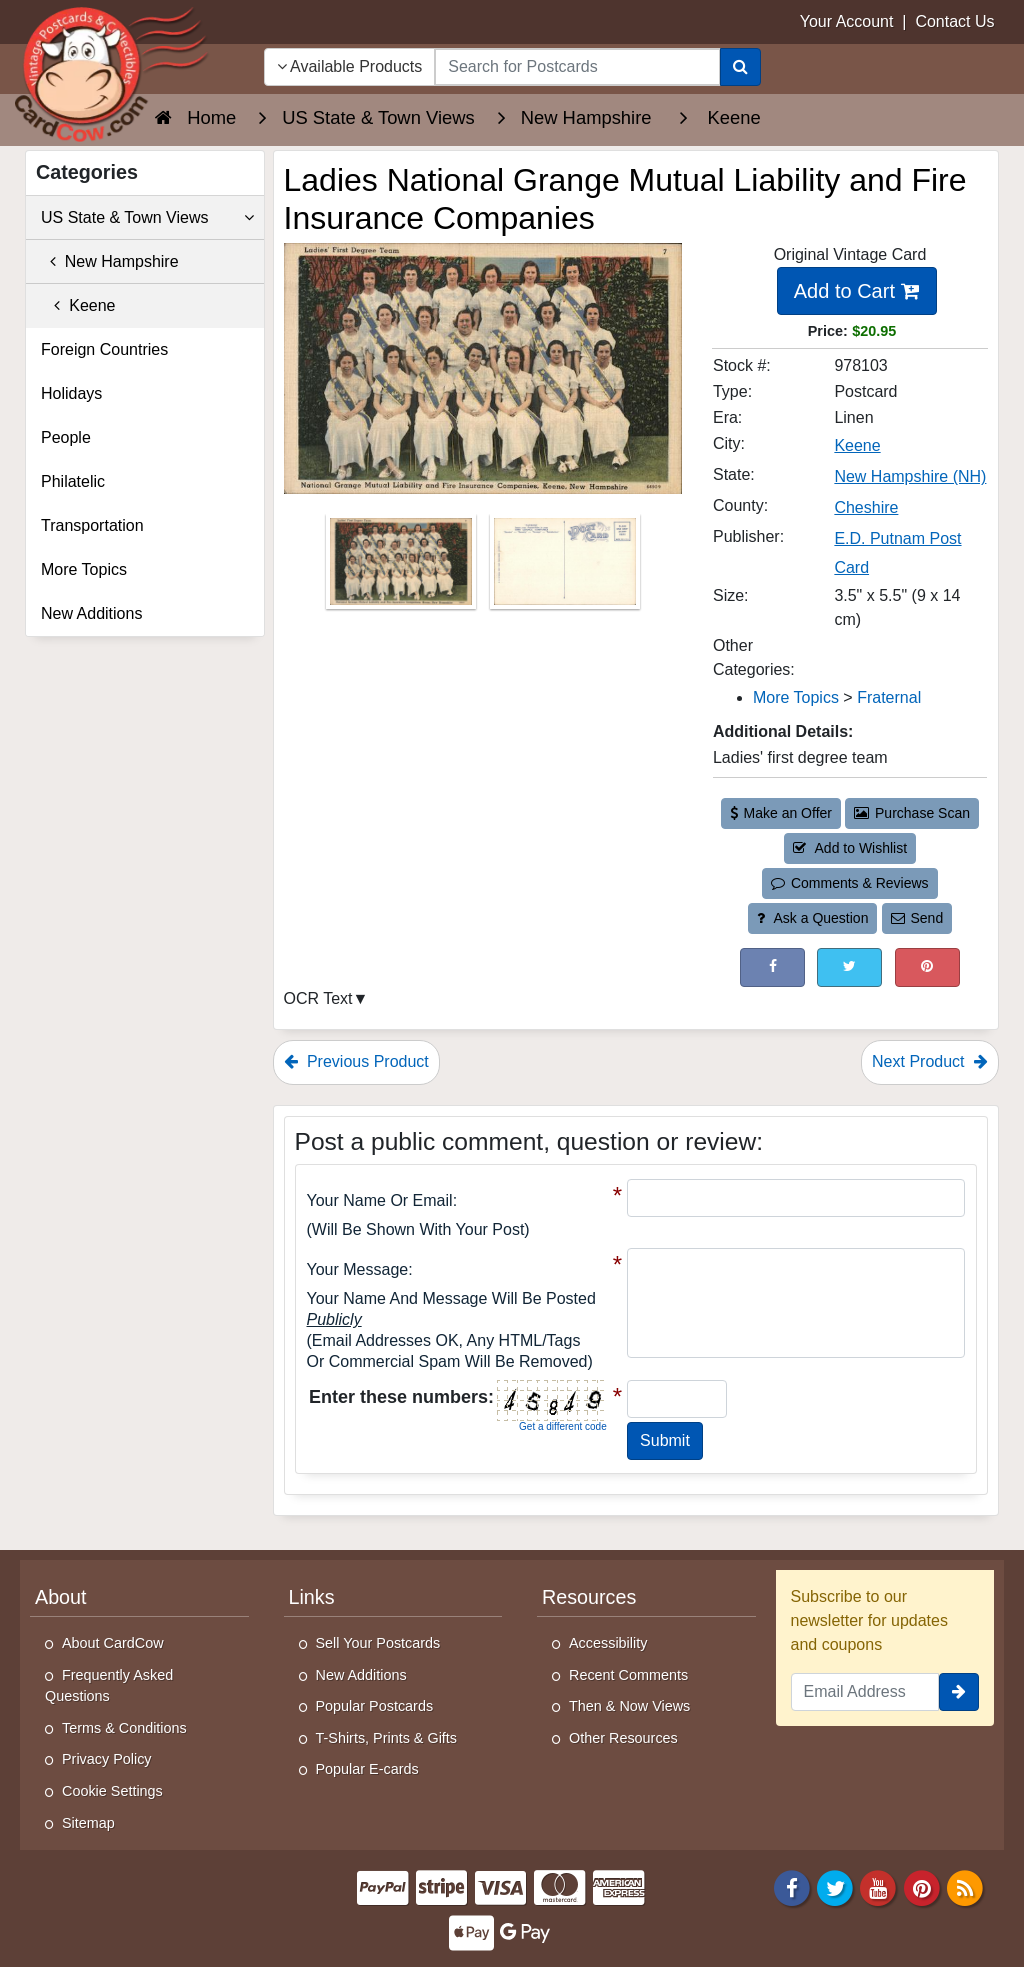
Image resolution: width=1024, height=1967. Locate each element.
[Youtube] (879, 1887)
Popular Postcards (375, 1706)
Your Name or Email (380, 1200)
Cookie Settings (112, 1791)
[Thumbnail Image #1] (403, 568)
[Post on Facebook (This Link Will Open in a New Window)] (772, 967)
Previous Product (356, 1061)
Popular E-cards (367, 1769)
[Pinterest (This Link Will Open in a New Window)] (927, 967)
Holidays (71, 393)
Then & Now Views (629, 1706)
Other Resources (623, 1738)
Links (312, 1597)
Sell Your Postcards (378, 1643)
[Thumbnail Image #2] (565, 568)
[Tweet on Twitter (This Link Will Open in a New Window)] (849, 967)
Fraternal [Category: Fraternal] (889, 697)
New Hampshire (110, 261)
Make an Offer (781, 813)
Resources (589, 1597)
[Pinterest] (922, 1887)
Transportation (92, 525)
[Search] (740, 67)
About (61, 1597)
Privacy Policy (107, 1759)
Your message (358, 1269)
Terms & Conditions (124, 1728)
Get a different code (563, 1426)
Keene (78, 305)
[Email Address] (865, 1692)
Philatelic (73, 481)
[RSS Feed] (965, 1887)
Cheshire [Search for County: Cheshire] (866, 507)
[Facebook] (792, 1887)
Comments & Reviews (849, 883)
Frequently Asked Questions (109, 1686)
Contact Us (954, 21)
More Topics (84, 569)
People (66, 437)
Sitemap (88, 1823)
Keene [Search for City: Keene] (857, 445)
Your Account (847, 21)
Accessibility (608, 1643)
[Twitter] (835, 1887)
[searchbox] (577, 67)
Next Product (930, 1061)
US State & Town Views (147, 218)
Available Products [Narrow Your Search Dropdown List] (350, 66)
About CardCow (113, 1643)
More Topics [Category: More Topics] (796, 697)
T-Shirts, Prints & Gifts (387, 1738)
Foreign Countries (104, 349)
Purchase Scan (912, 813)
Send (917, 918)
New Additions (91, 613)
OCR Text (318, 998)
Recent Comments (628, 1675)
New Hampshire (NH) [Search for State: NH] (910, 476)
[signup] (959, 1692)
